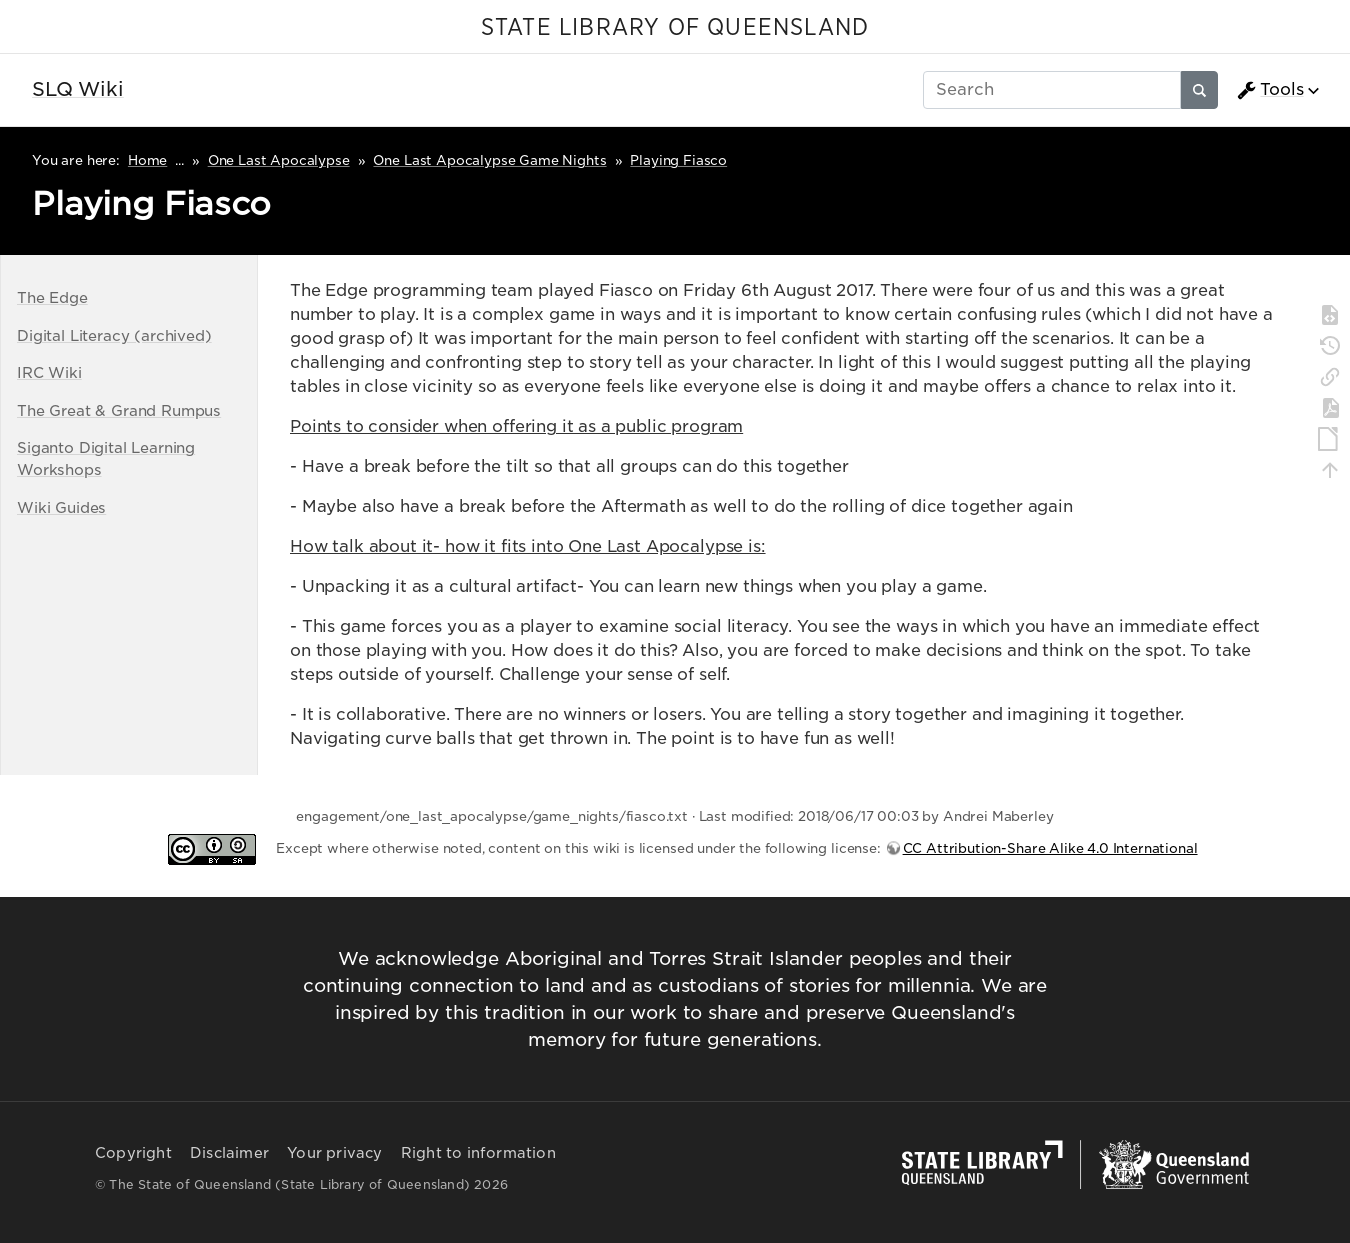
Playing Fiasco (678, 160)
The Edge (52, 297)
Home (147, 160)
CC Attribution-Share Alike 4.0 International (1050, 848)
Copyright (133, 1153)
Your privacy (334, 1153)
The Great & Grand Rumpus (119, 410)
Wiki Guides (61, 507)
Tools (1270, 90)
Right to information (478, 1153)
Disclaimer (229, 1153)
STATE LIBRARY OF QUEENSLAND (675, 28)
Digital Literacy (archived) (114, 335)
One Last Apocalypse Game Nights (489, 160)
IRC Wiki (49, 372)
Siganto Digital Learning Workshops (106, 458)
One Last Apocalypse (279, 160)
